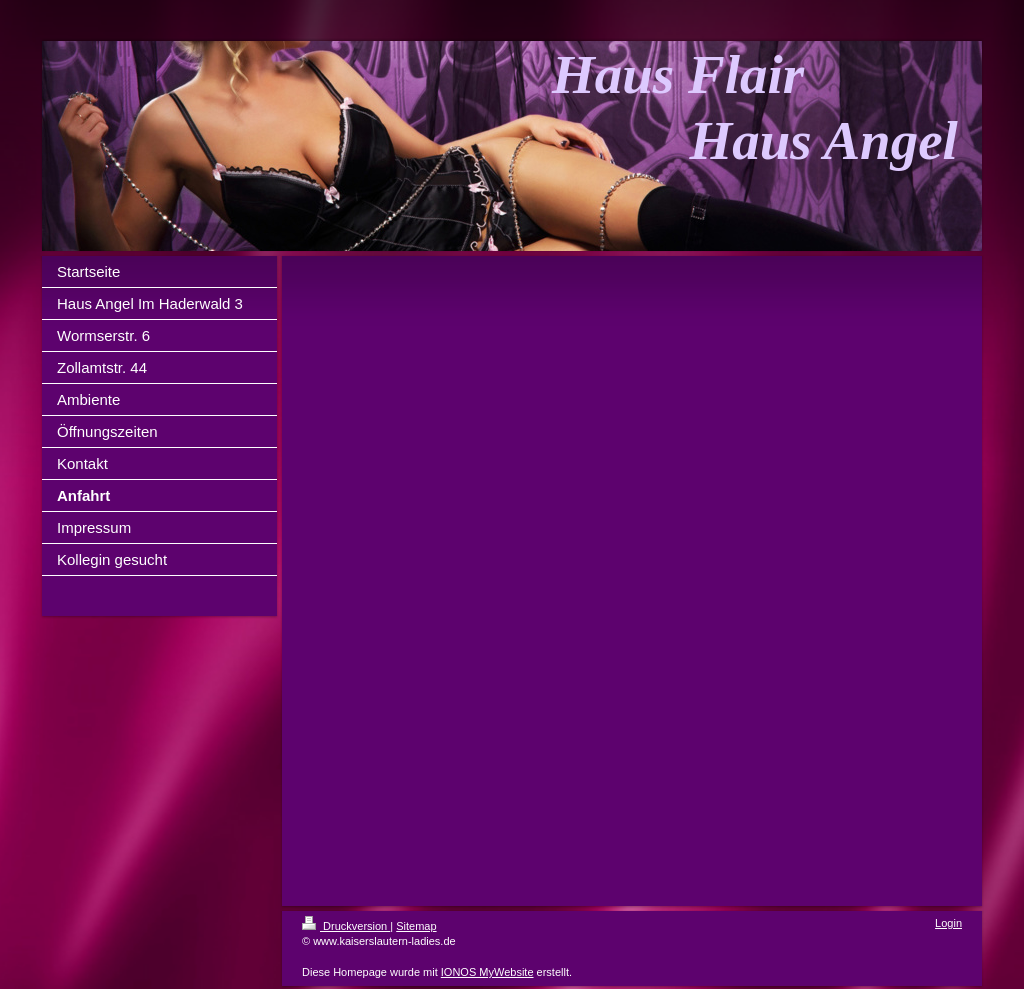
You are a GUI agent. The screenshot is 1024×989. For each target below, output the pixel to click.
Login (948, 923)
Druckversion (346, 926)
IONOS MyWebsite (487, 972)
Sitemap (416, 926)
